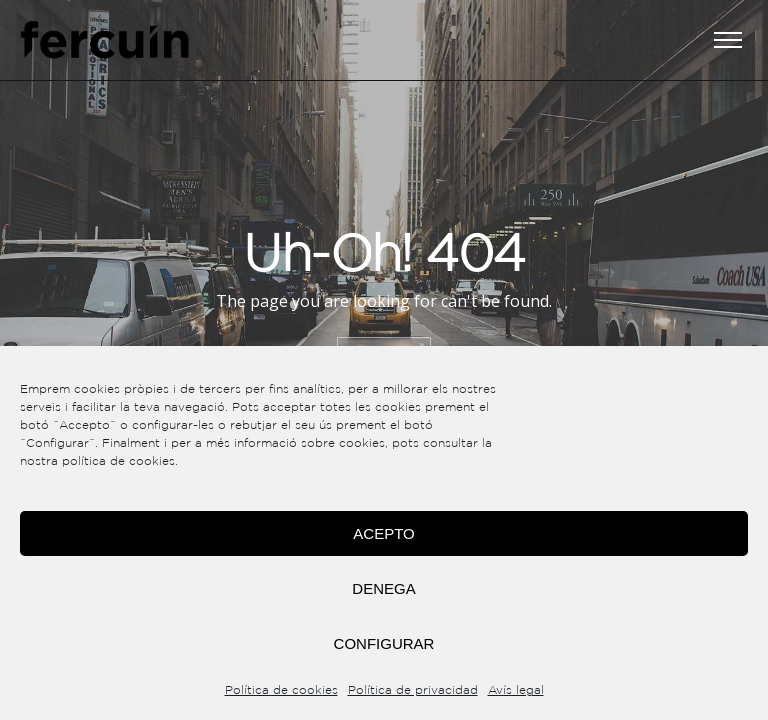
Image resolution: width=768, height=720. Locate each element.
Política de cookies (281, 690)
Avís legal (516, 690)
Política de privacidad (413, 690)
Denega (383, 588)
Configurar (384, 643)
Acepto (383, 533)
